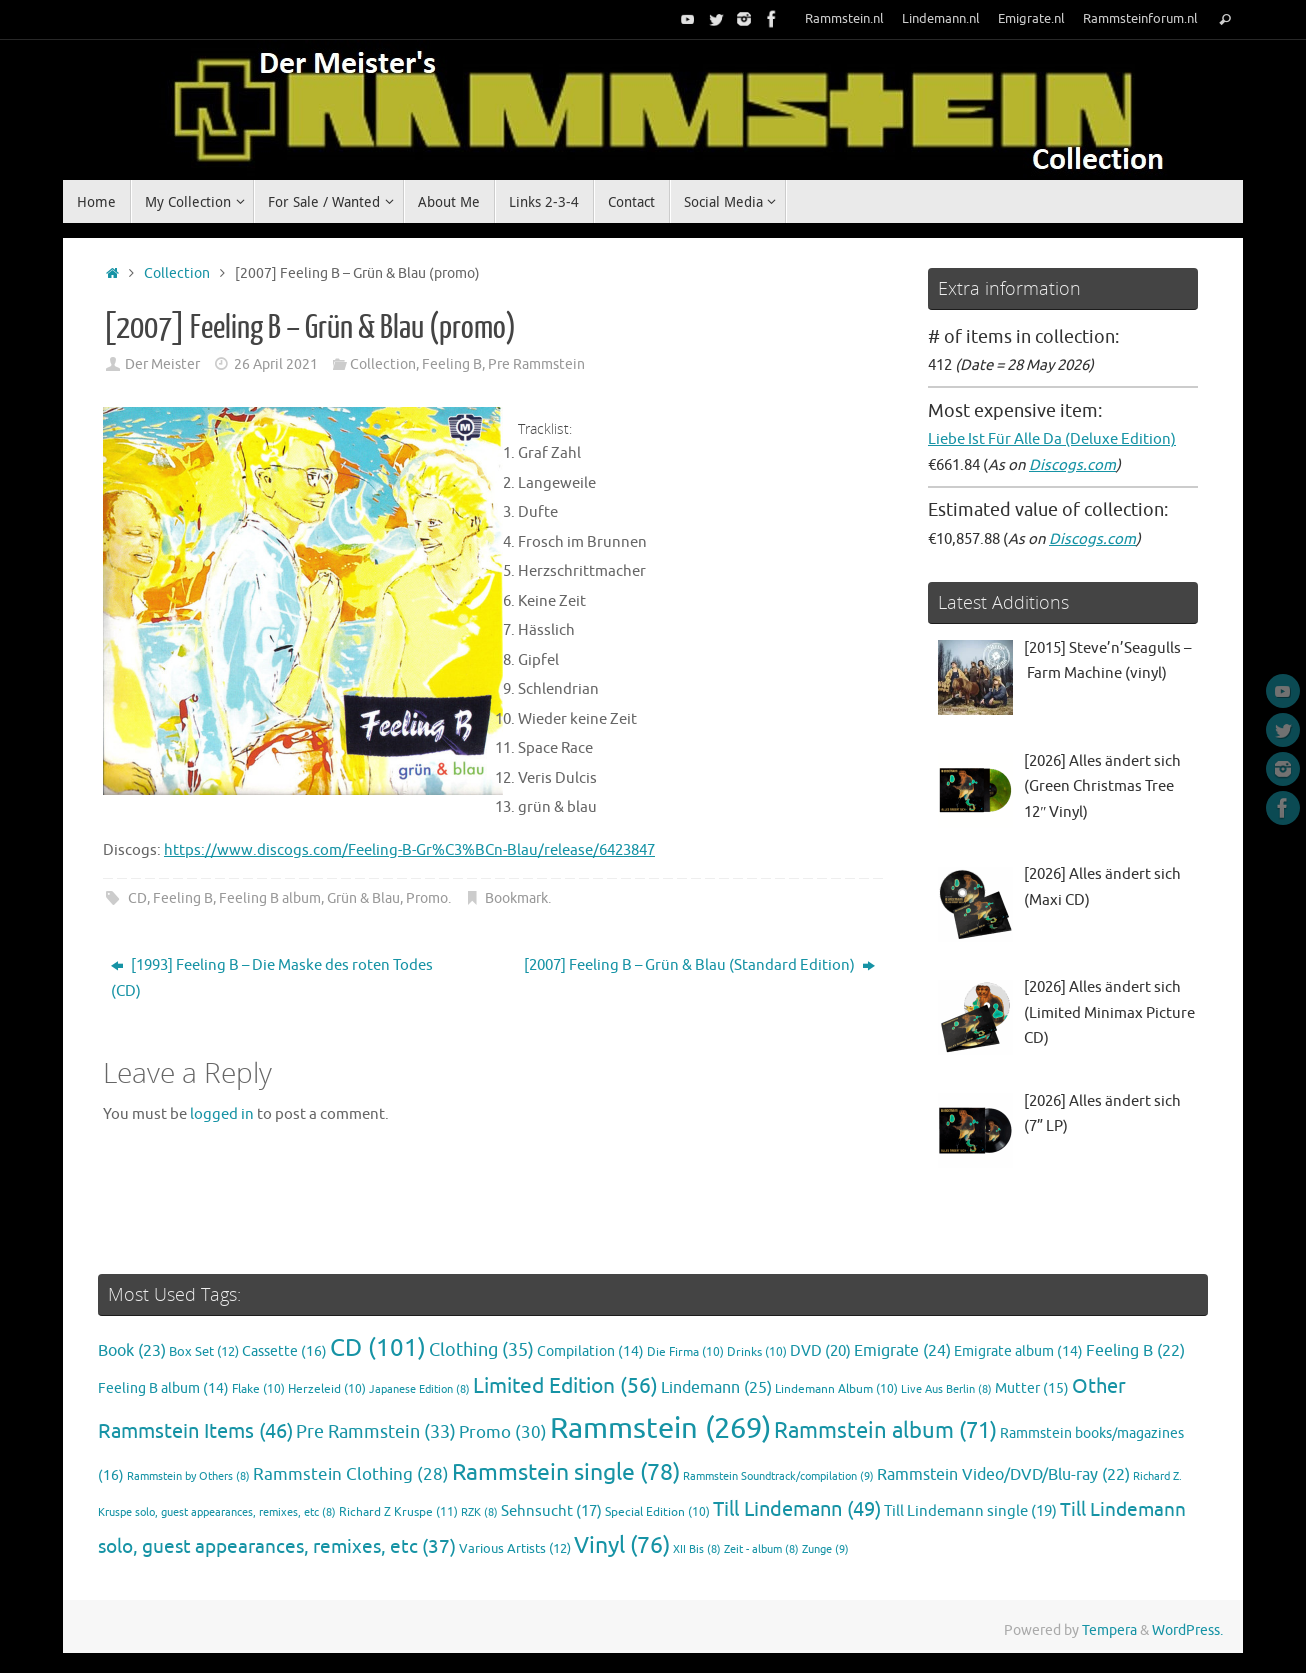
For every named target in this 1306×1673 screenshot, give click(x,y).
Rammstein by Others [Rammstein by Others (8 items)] (188, 1476)
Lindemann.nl (941, 19)
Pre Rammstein (536, 364)
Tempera (1109, 1630)
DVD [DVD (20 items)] (820, 1351)
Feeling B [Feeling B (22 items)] (1135, 1351)
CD (137, 898)
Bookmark (516, 898)
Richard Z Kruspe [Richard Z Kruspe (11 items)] (398, 1512)
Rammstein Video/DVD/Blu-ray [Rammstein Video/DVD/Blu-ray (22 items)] (1003, 1475)
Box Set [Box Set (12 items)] (204, 1352)
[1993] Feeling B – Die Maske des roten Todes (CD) (272, 978)
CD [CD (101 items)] (378, 1348)
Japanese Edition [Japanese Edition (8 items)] (419, 1389)
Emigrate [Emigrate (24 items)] (902, 1350)
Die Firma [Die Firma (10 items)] (685, 1352)
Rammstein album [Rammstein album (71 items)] (885, 1431)
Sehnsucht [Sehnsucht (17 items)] (551, 1511)
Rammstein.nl (844, 19)
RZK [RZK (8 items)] (479, 1512)
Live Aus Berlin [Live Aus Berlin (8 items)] (946, 1389)
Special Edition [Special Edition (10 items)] (657, 1512)
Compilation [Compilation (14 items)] (590, 1351)
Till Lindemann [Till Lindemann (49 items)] (797, 1509)
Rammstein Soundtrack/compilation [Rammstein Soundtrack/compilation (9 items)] (778, 1476)
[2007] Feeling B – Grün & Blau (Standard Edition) (699, 965)
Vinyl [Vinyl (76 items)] (622, 1545)
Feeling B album (270, 898)
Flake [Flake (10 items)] (258, 1389)
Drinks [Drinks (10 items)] (757, 1352)
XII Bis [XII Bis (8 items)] (697, 1549)
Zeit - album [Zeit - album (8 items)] (761, 1549)
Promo (427, 898)
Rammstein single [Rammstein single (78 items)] (566, 1472)
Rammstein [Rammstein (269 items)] (660, 1428)
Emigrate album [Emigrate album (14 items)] (1018, 1351)
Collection (177, 273)
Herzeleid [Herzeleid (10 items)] (327, 1389)
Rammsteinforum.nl (1140, 19)
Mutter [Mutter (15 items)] (1032, 1388)
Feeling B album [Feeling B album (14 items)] (163, 1388)
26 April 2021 (276, 364)
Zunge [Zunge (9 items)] (825, 1549)
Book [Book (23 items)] (132, 1351)
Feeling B (452, 364)
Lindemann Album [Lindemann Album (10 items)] (836, 1389)
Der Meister (162, 364)
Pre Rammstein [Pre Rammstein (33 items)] (376, 1432)
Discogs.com (1072, 465)
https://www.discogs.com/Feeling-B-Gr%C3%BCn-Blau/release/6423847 (409, 850)
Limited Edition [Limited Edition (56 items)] (565, 1386)
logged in (222, 1114)
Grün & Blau (363, 898)
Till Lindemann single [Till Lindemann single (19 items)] (970, 1511)
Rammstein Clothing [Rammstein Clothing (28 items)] (351, 1474)
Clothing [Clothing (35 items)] (481, 1350)
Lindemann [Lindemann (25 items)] (716, 1387)
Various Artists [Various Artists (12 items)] (515, 1549)
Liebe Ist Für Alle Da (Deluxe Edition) (1052, 439)
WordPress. (1187, 1630)
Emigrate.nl (1031, 19)
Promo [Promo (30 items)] (503, 1432)
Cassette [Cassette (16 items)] (284, 1351)
